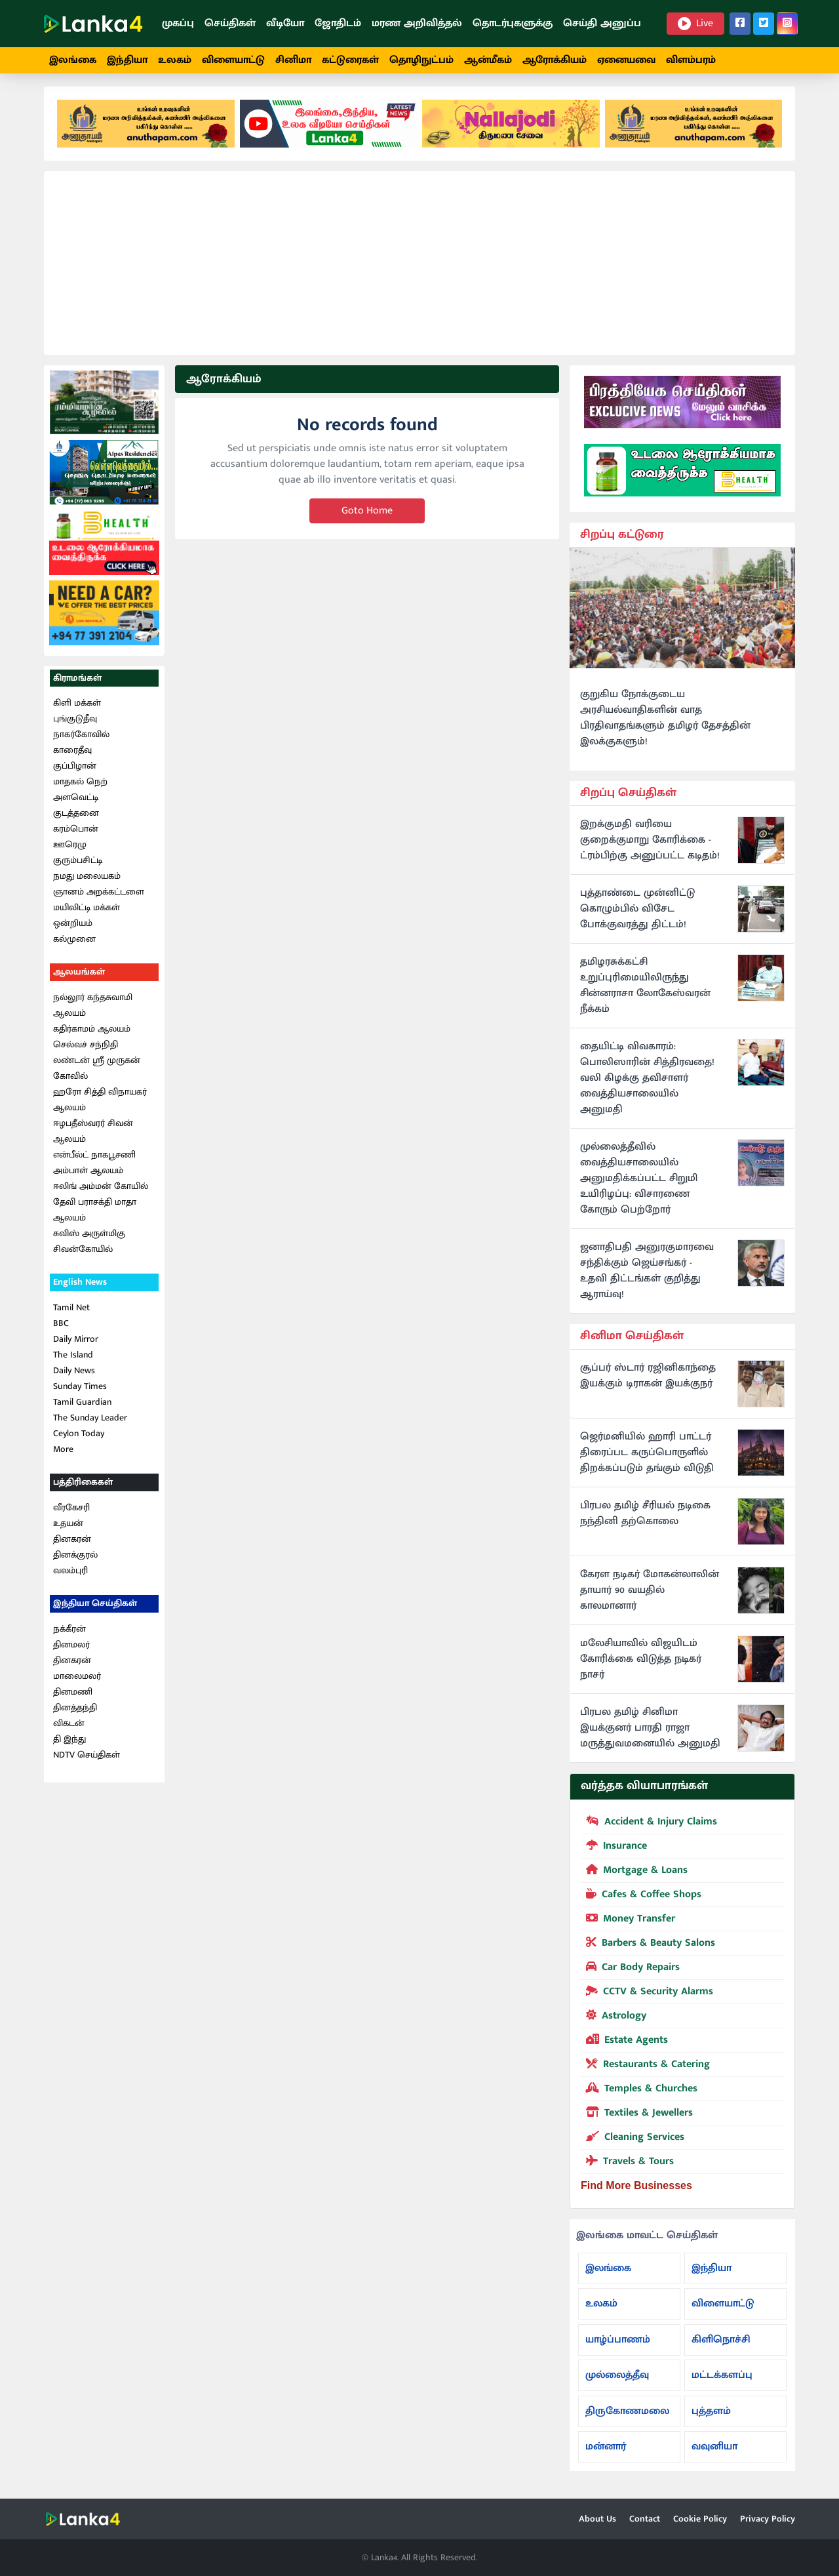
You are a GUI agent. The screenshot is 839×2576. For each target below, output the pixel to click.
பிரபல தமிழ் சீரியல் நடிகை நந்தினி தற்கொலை (645, 1519)
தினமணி (72, 1696)
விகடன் (69, 1727)
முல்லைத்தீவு (617, 2380)
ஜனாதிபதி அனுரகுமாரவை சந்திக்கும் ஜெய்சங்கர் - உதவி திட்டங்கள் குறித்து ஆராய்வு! (647, 1276)
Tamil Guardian (82, 1407)
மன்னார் (605, 2452)
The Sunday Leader (90, 1422)
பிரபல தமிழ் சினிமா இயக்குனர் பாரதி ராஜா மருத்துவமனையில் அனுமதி (650, 1733)
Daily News (74, 1375)
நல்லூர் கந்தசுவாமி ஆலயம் (92, 1010)
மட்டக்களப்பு (722, 2380)
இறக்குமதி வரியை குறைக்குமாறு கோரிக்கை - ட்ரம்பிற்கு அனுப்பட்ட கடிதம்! (650, 845)
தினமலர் (71, 1649)
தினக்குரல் (75, 1559)
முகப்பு (178, 23)
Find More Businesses (636, 2190)
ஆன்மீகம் (488, 60)
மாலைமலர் (77, 1680)
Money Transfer (628, 1922)
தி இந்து (69, 1743)
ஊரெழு (70, 849)
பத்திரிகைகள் (83, 1487)
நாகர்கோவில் (81, 739)
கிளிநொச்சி (721, 2344)
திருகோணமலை (627, 2416)
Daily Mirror (75, 1344)
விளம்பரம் (691, 60)
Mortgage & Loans (634, 1873)
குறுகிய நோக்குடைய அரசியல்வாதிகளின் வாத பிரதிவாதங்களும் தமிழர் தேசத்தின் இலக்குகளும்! (665, 722)
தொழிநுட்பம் (421, 60)
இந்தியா (127, 60)
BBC (61, 1328)
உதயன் (68, 1527)
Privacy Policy (767, 2518)
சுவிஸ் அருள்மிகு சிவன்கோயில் (89, 1246)
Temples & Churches (639, 2092)
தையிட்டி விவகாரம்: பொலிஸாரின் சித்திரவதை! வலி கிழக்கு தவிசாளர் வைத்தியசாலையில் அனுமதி (647, 1083)
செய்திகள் (230, 23)
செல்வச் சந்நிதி (85, 1049)
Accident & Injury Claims (649, 1825)
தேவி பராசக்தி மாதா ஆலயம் (94, 1214)
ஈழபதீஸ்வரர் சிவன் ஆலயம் (93, 1136)
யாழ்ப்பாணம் (617, 2344)
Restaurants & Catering (645, 2067)
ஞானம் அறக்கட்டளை (98, 896)
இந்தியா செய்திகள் (95, 1607)
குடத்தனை (76, 818)
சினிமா (293, 60)
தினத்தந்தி (75, 1712)
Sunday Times (80, 1391)
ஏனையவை (626, 60)
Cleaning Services (632, 2140)
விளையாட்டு (233, 60)
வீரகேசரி (71, 1511)
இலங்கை (72, 60)
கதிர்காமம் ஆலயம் (91, 1033)
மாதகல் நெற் (80, 786)
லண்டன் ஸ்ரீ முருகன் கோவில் (96, 1073)
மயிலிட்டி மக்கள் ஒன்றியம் (86, 920)
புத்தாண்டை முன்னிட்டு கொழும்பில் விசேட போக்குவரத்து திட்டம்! (637, 914)
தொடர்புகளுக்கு (513, 23)
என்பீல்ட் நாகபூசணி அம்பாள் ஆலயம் (94, 1167)
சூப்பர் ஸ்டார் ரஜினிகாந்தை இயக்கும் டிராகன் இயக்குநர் (648, 1381)
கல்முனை (74, 944)
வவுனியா (714, 2452)
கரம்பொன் (75, 833)
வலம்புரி (70, 1574)
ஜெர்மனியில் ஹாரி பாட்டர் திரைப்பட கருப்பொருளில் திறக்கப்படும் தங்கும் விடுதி (647, 1457)
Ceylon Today (78, 1438)
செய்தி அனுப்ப (602, 23)
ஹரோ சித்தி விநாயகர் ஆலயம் (100, 1104)
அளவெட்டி (75, 802)
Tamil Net (71, 1312)
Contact (644, 2518)
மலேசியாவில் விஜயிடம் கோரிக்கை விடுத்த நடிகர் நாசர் (640, 1664)
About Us (597, 2518)
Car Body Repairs (630, 1970)
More (63, 1454)
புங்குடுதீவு (75, 723)
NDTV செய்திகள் (86, 1759)
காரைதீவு (72, 755)
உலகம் (174, 60)
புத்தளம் (711, 2416)
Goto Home (367, 516)
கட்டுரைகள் (350, 60)
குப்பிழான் (74, 770)
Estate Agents (624, 2043)
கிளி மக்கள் (77, 707)
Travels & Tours (627, 2164)
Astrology (613, 2019)
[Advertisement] (419, 267)
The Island (73, 1359)
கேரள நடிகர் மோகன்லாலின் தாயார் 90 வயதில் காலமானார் (649, 1595)
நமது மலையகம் (87, 881)
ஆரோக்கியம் (554, 60)
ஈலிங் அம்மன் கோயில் (100, 1191)
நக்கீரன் (69, 1633)
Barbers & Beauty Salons (648, 1946)
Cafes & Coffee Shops (641, 1897)
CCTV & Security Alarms (647, 1994)
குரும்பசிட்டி (77, 865)
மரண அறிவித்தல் (417, 23)
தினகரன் (72, 1543)
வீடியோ (285, 23)
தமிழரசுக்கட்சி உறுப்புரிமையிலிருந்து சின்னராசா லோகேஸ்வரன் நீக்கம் (645, 990)
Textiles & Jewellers (637, 2116)
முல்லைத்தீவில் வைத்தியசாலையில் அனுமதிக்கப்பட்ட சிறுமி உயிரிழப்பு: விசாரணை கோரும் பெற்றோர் (638, 1183)
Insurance (614, 1849)
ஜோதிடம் (338, 23)
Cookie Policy (700, 2518)
